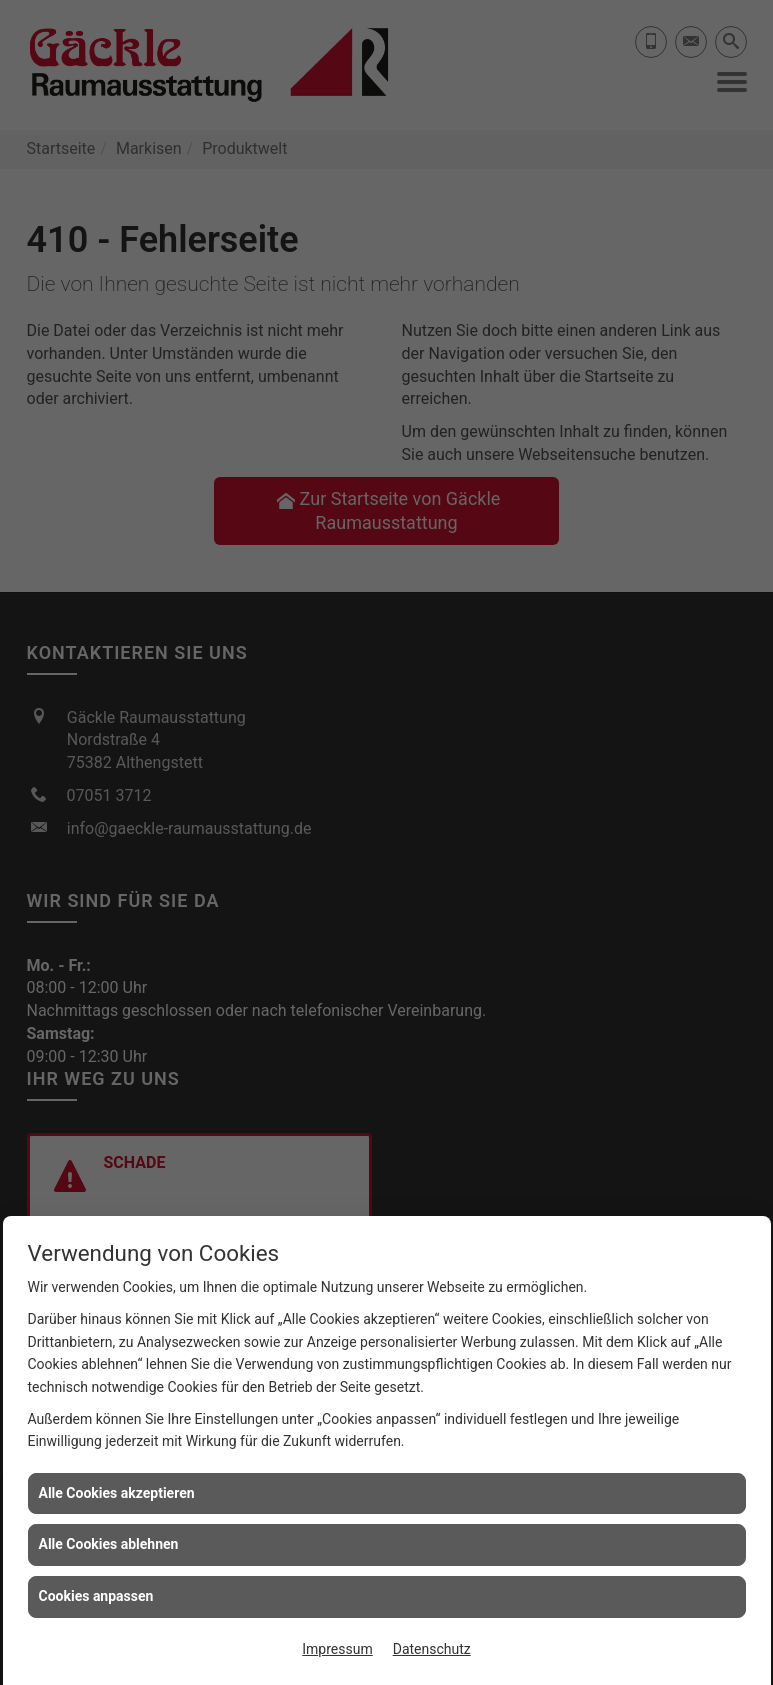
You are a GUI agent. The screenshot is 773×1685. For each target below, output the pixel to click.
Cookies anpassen (96, 1596)
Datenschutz (432, 1649)
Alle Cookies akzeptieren (117, 1493)
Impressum (337, 1649)
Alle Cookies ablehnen (109, 1544)
